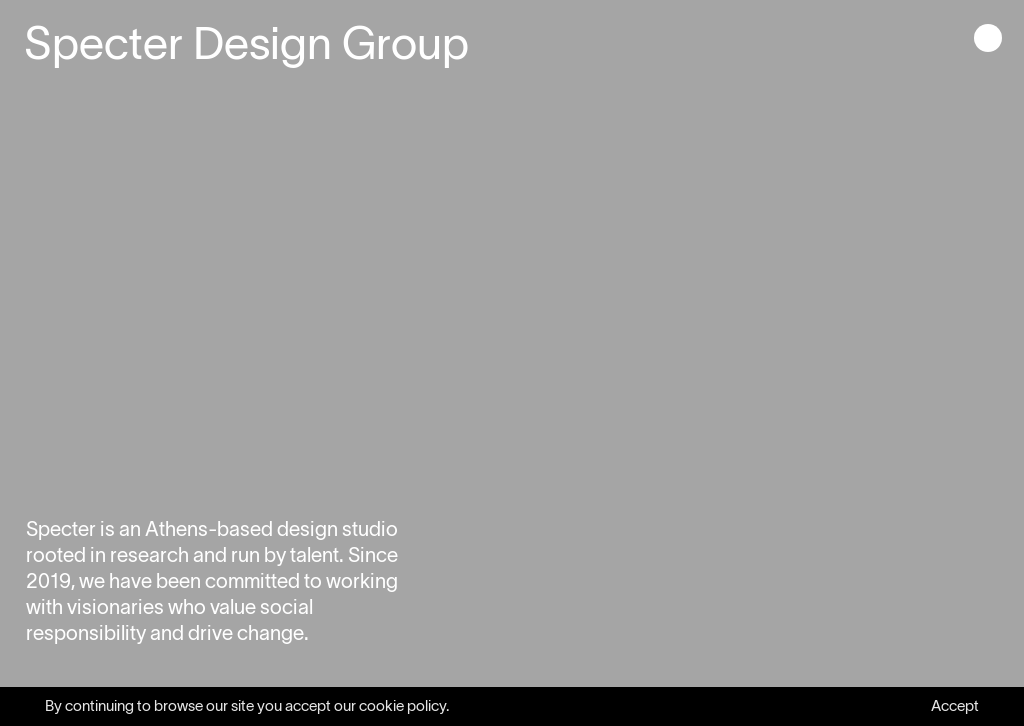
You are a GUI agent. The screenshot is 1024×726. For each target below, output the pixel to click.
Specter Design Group (246, 43)
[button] (988, 40)
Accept (955, 705)
